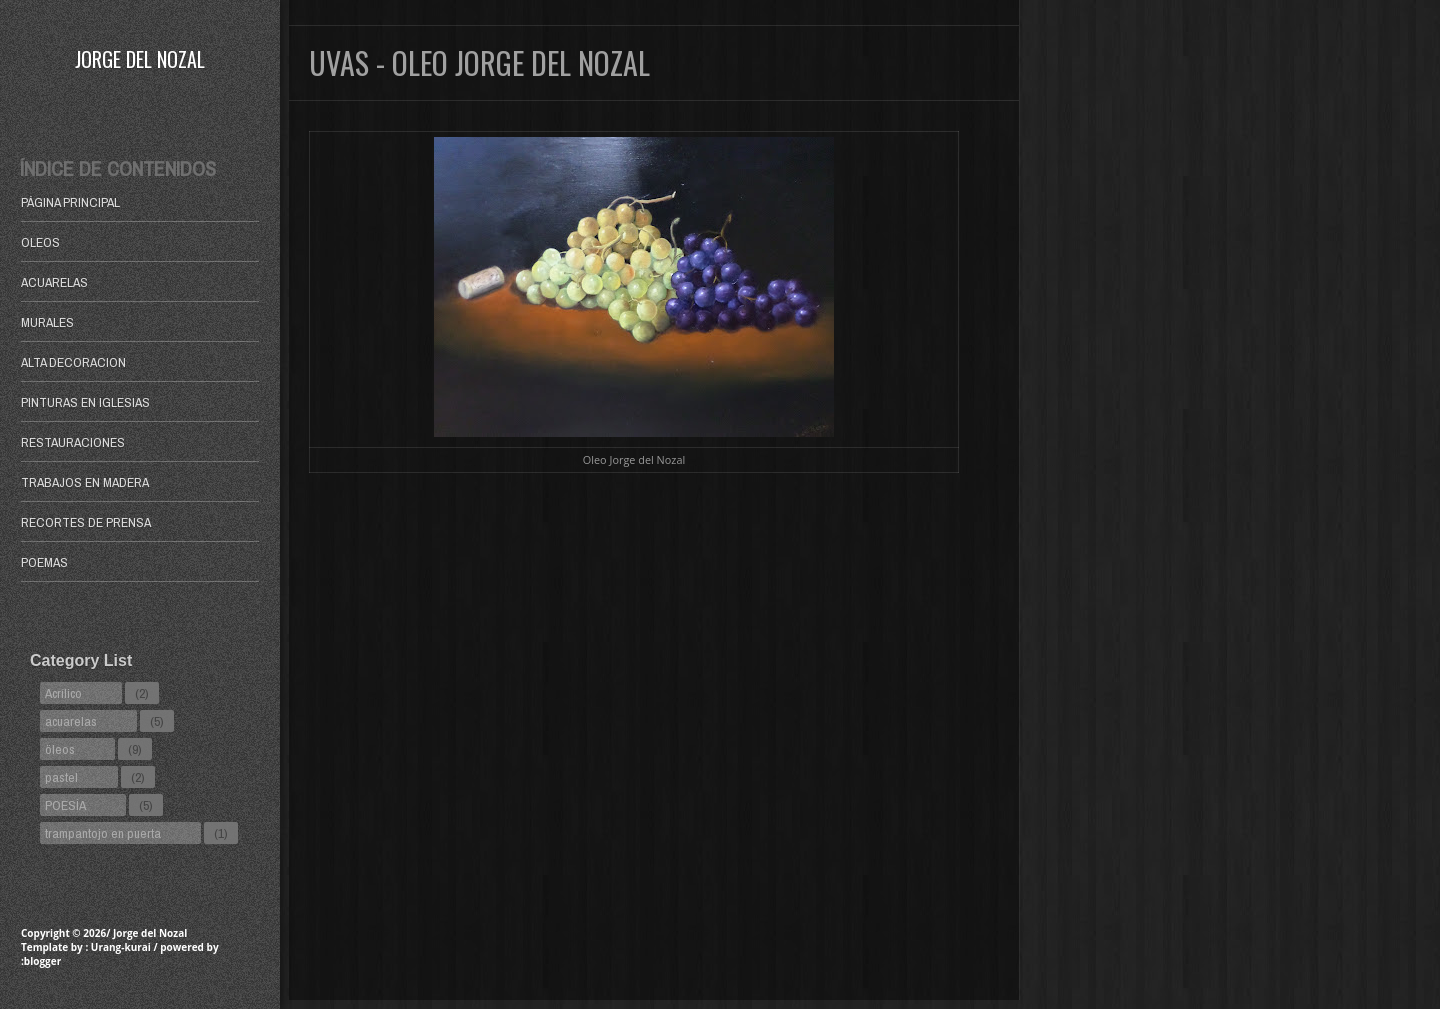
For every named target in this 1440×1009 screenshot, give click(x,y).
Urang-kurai (121, 947)
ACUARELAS (54, 282)
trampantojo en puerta (103, 833)
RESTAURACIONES (73, 442)
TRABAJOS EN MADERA (85, 482)
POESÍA (65, 805)
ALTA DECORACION (73, 362)
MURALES (47, 322)
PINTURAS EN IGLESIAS (85, 402)
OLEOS (40, 242)
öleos (60, 749)
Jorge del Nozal (140, 59)
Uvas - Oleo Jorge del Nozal (479, 62)
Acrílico (63, 693)
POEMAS (44, 562)
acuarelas (71, 721)
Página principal (70, 202)
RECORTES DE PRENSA (86, 522)
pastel (61, 777)
